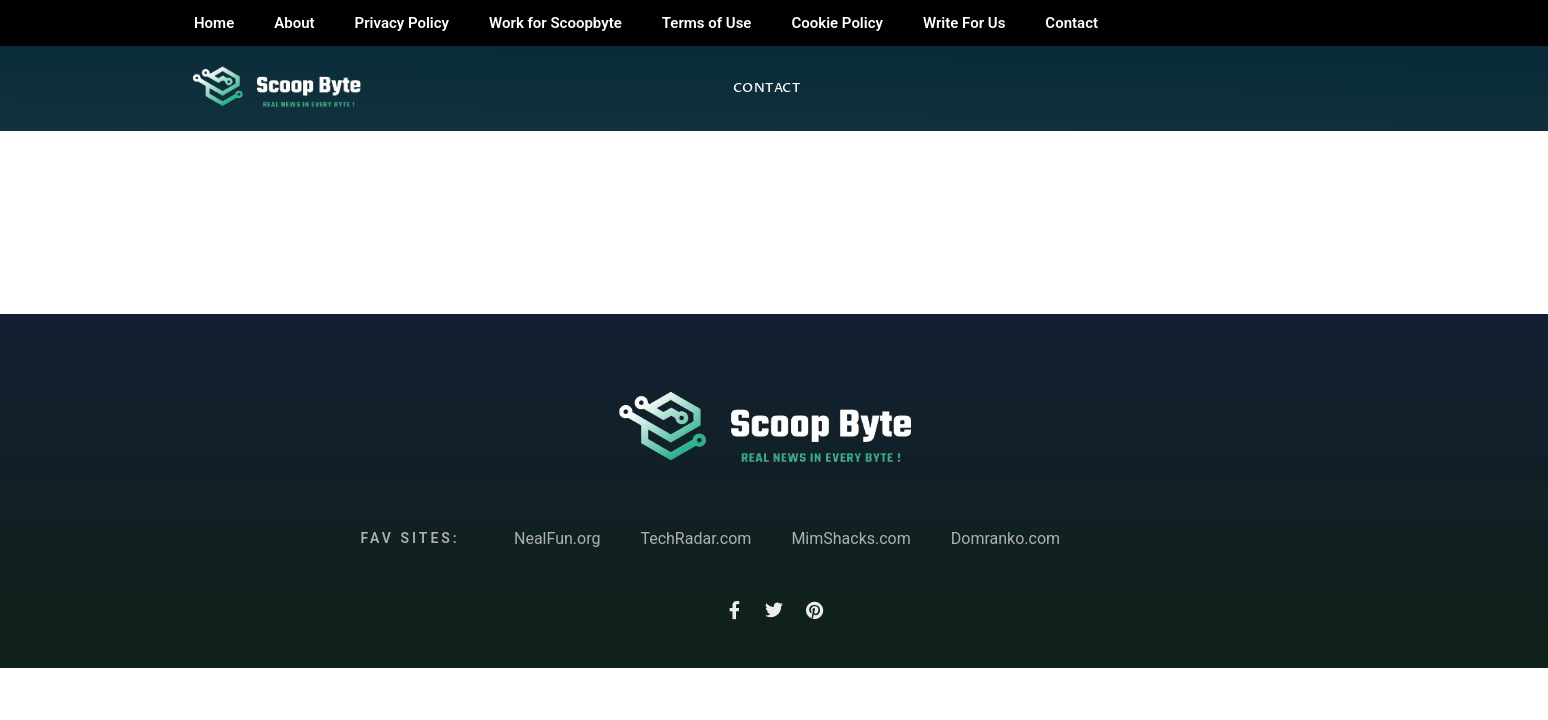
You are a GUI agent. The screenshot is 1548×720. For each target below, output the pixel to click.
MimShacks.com (850, 538)
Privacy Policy (402, 23)
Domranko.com (1005, 538)
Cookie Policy (836, 23)
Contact (1071, 23)
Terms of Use (707, 23)
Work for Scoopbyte (555, 23)
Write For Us (964, 23)
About (294, 23)
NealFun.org (557, 538)
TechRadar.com (695, 538)
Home (214, 23)
